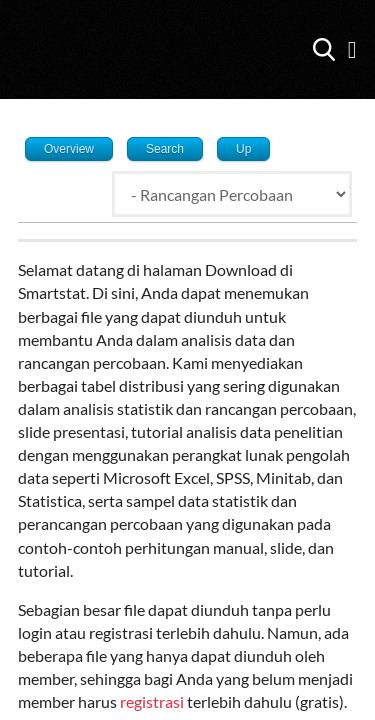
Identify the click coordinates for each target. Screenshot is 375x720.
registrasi (153, 701)
